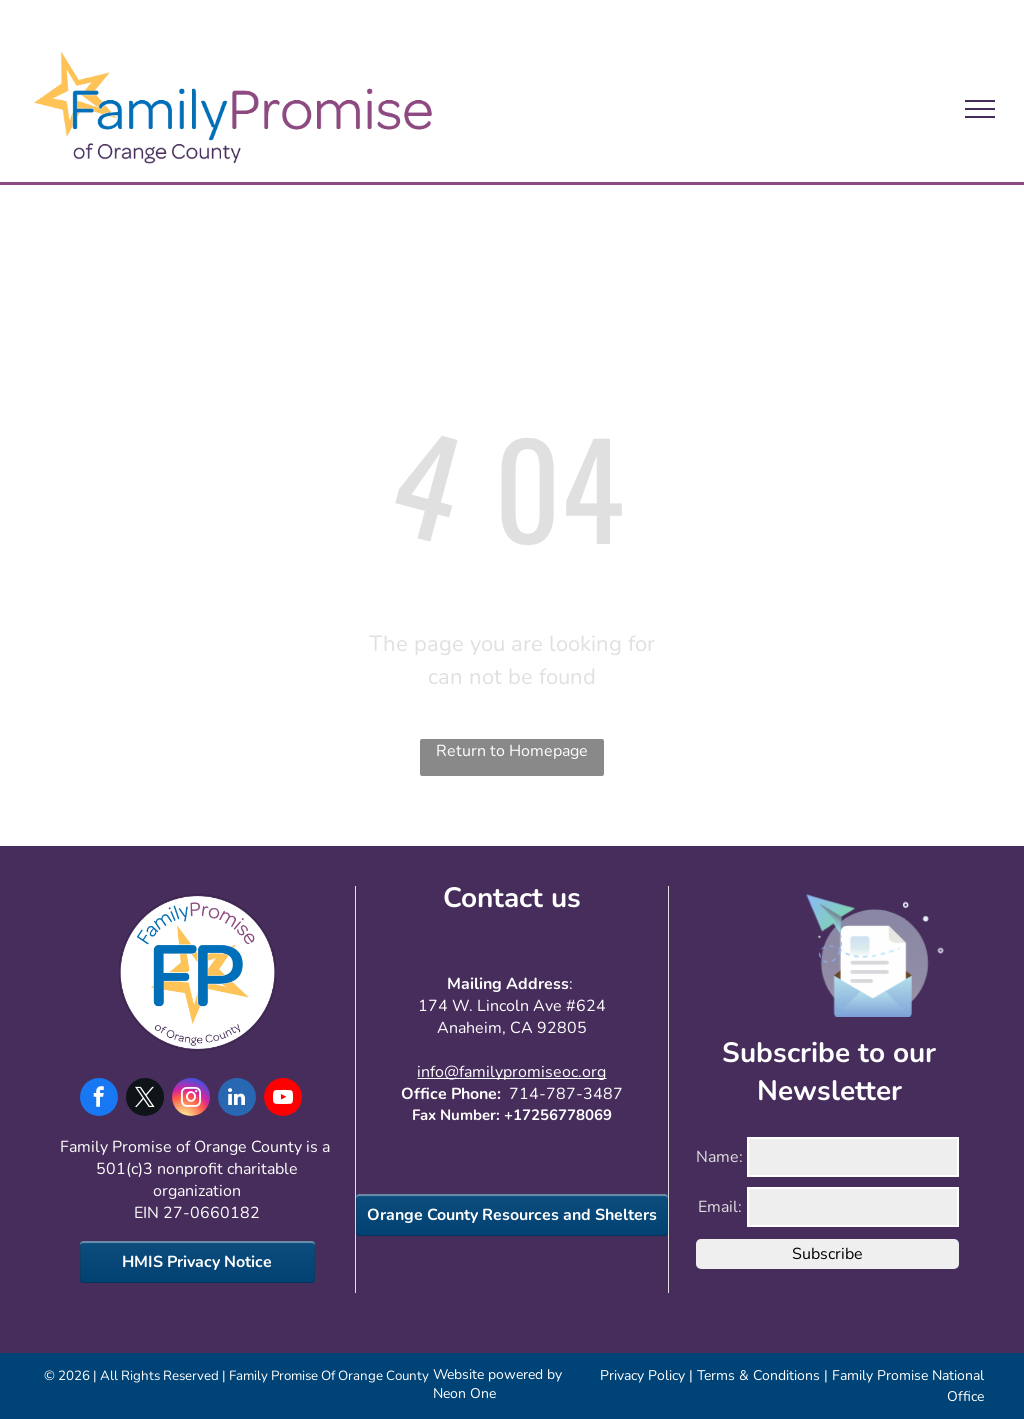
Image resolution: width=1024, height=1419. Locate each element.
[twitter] (145, 1099)
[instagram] (191, 1099)
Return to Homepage (512, 751)
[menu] (980, 109)
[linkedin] (237, 1099)
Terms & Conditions (758, 1375)
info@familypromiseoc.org (511, 1072)
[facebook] (99, 1099)
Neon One (464, 1393)
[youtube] (283, 1099)
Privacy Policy (642, 1375)
